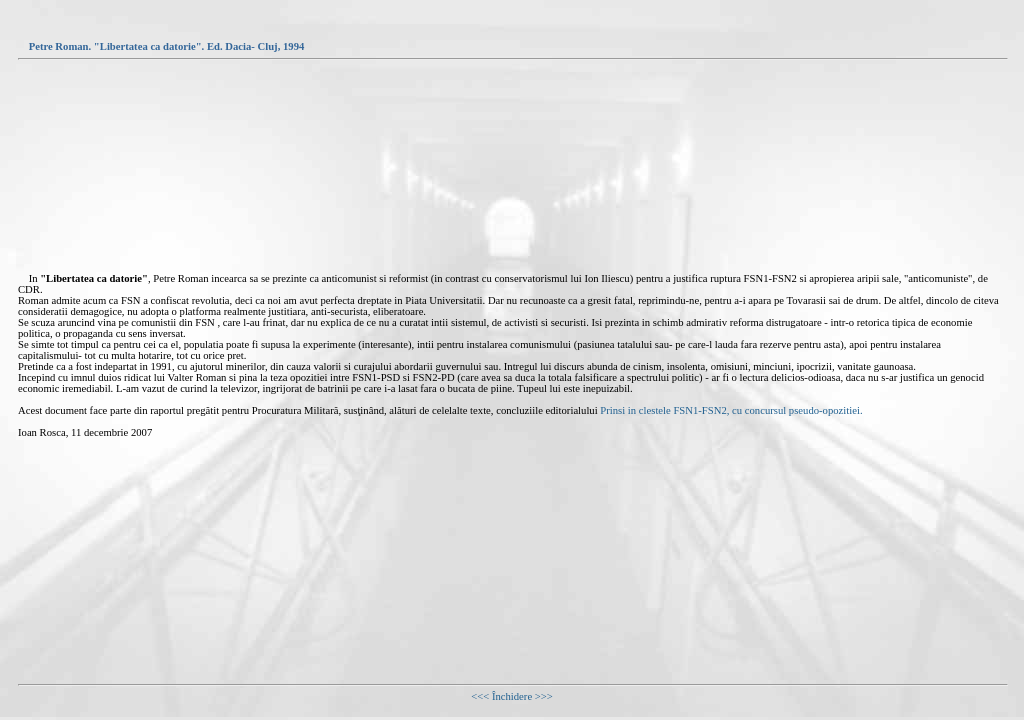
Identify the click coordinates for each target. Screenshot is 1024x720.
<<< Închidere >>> (512, 696)
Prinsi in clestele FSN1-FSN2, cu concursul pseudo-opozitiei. (731, 410)
